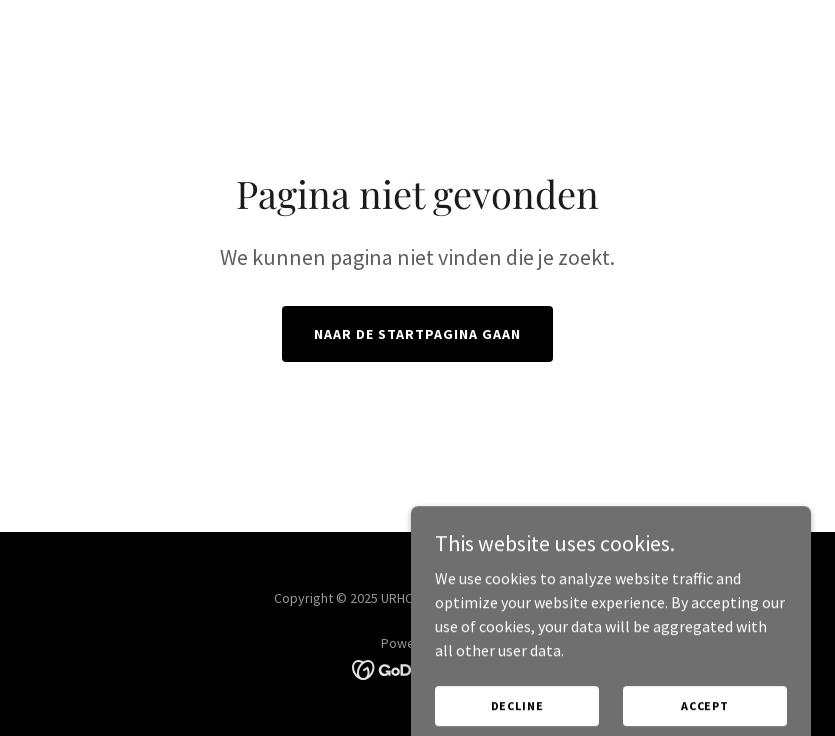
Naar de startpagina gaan (417, 334)
